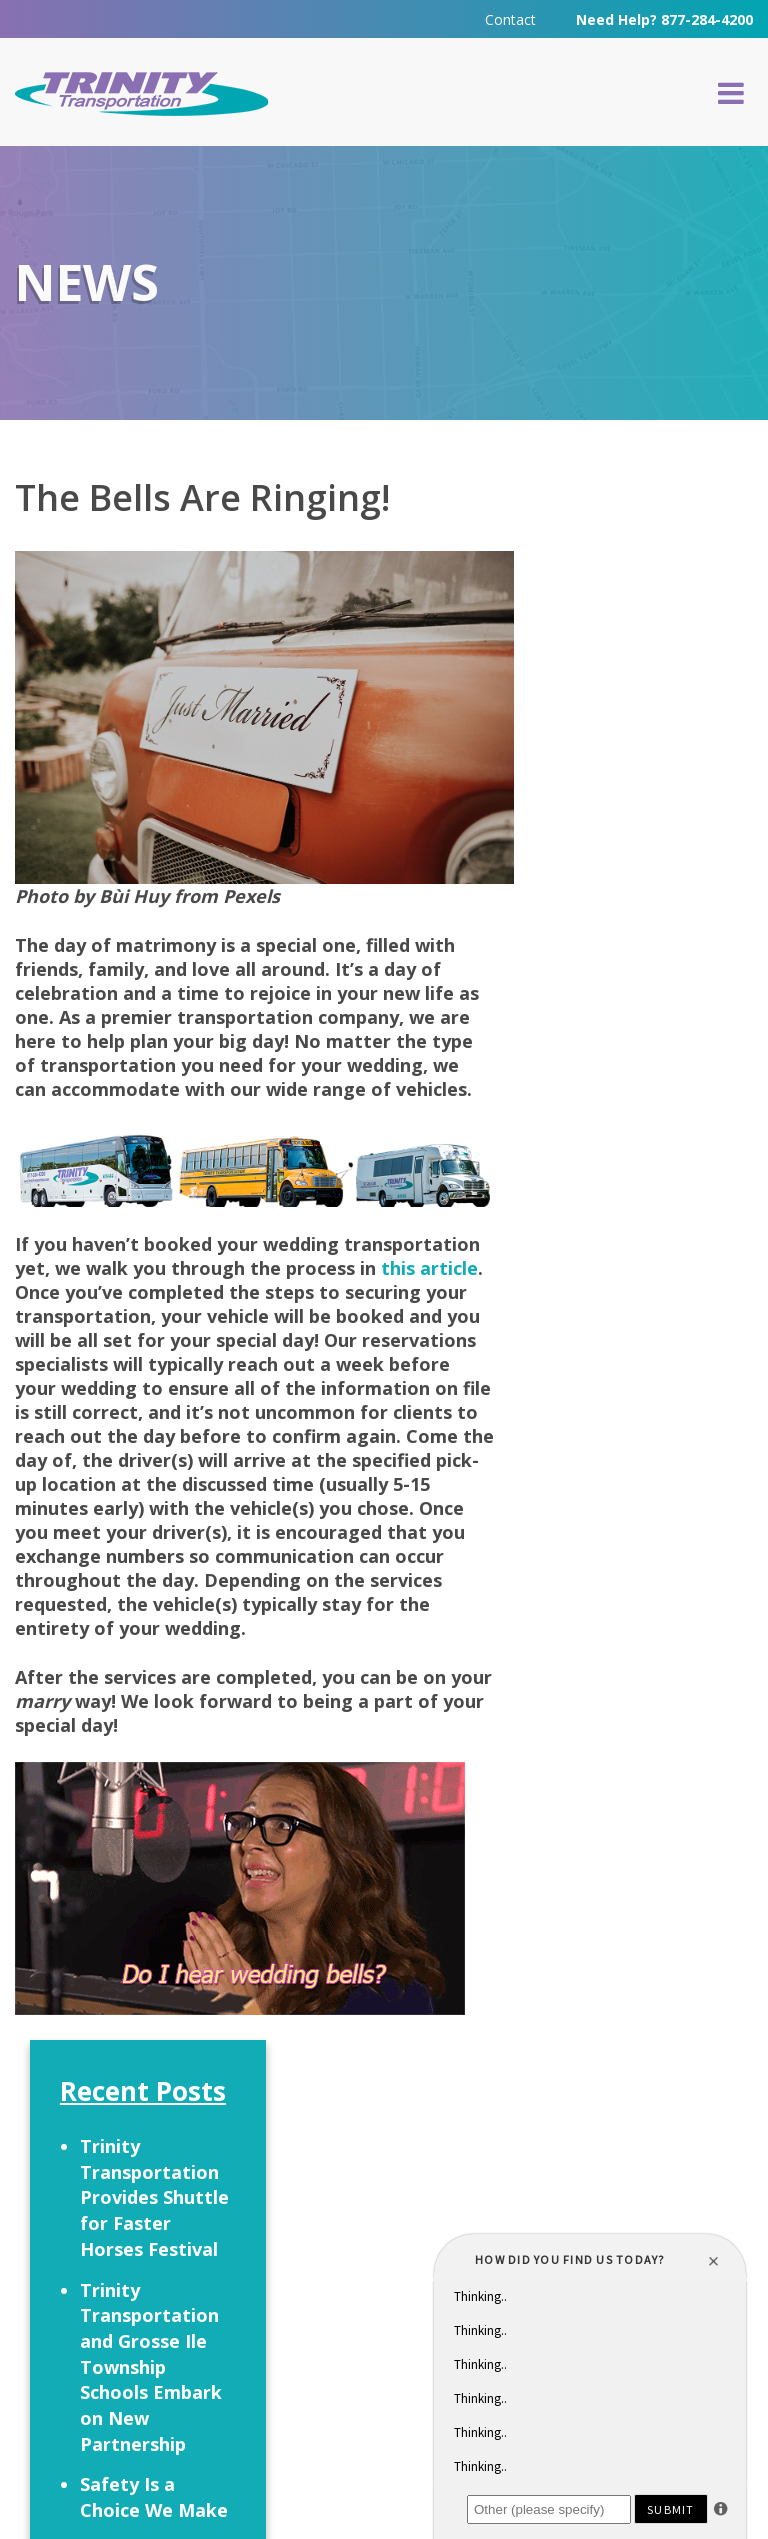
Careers (412, 2173)
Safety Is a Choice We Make (646, 933)
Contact (510, 19)
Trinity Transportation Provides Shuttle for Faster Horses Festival (646, 633)
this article (429, 1269)
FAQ (322, 2173)
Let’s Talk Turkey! (616, 999)
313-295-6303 (355, 2320)
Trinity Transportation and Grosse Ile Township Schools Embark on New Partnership (643, 802)
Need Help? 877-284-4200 (664, 19)
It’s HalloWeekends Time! (641, 1078)
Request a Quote (144, 2179)
